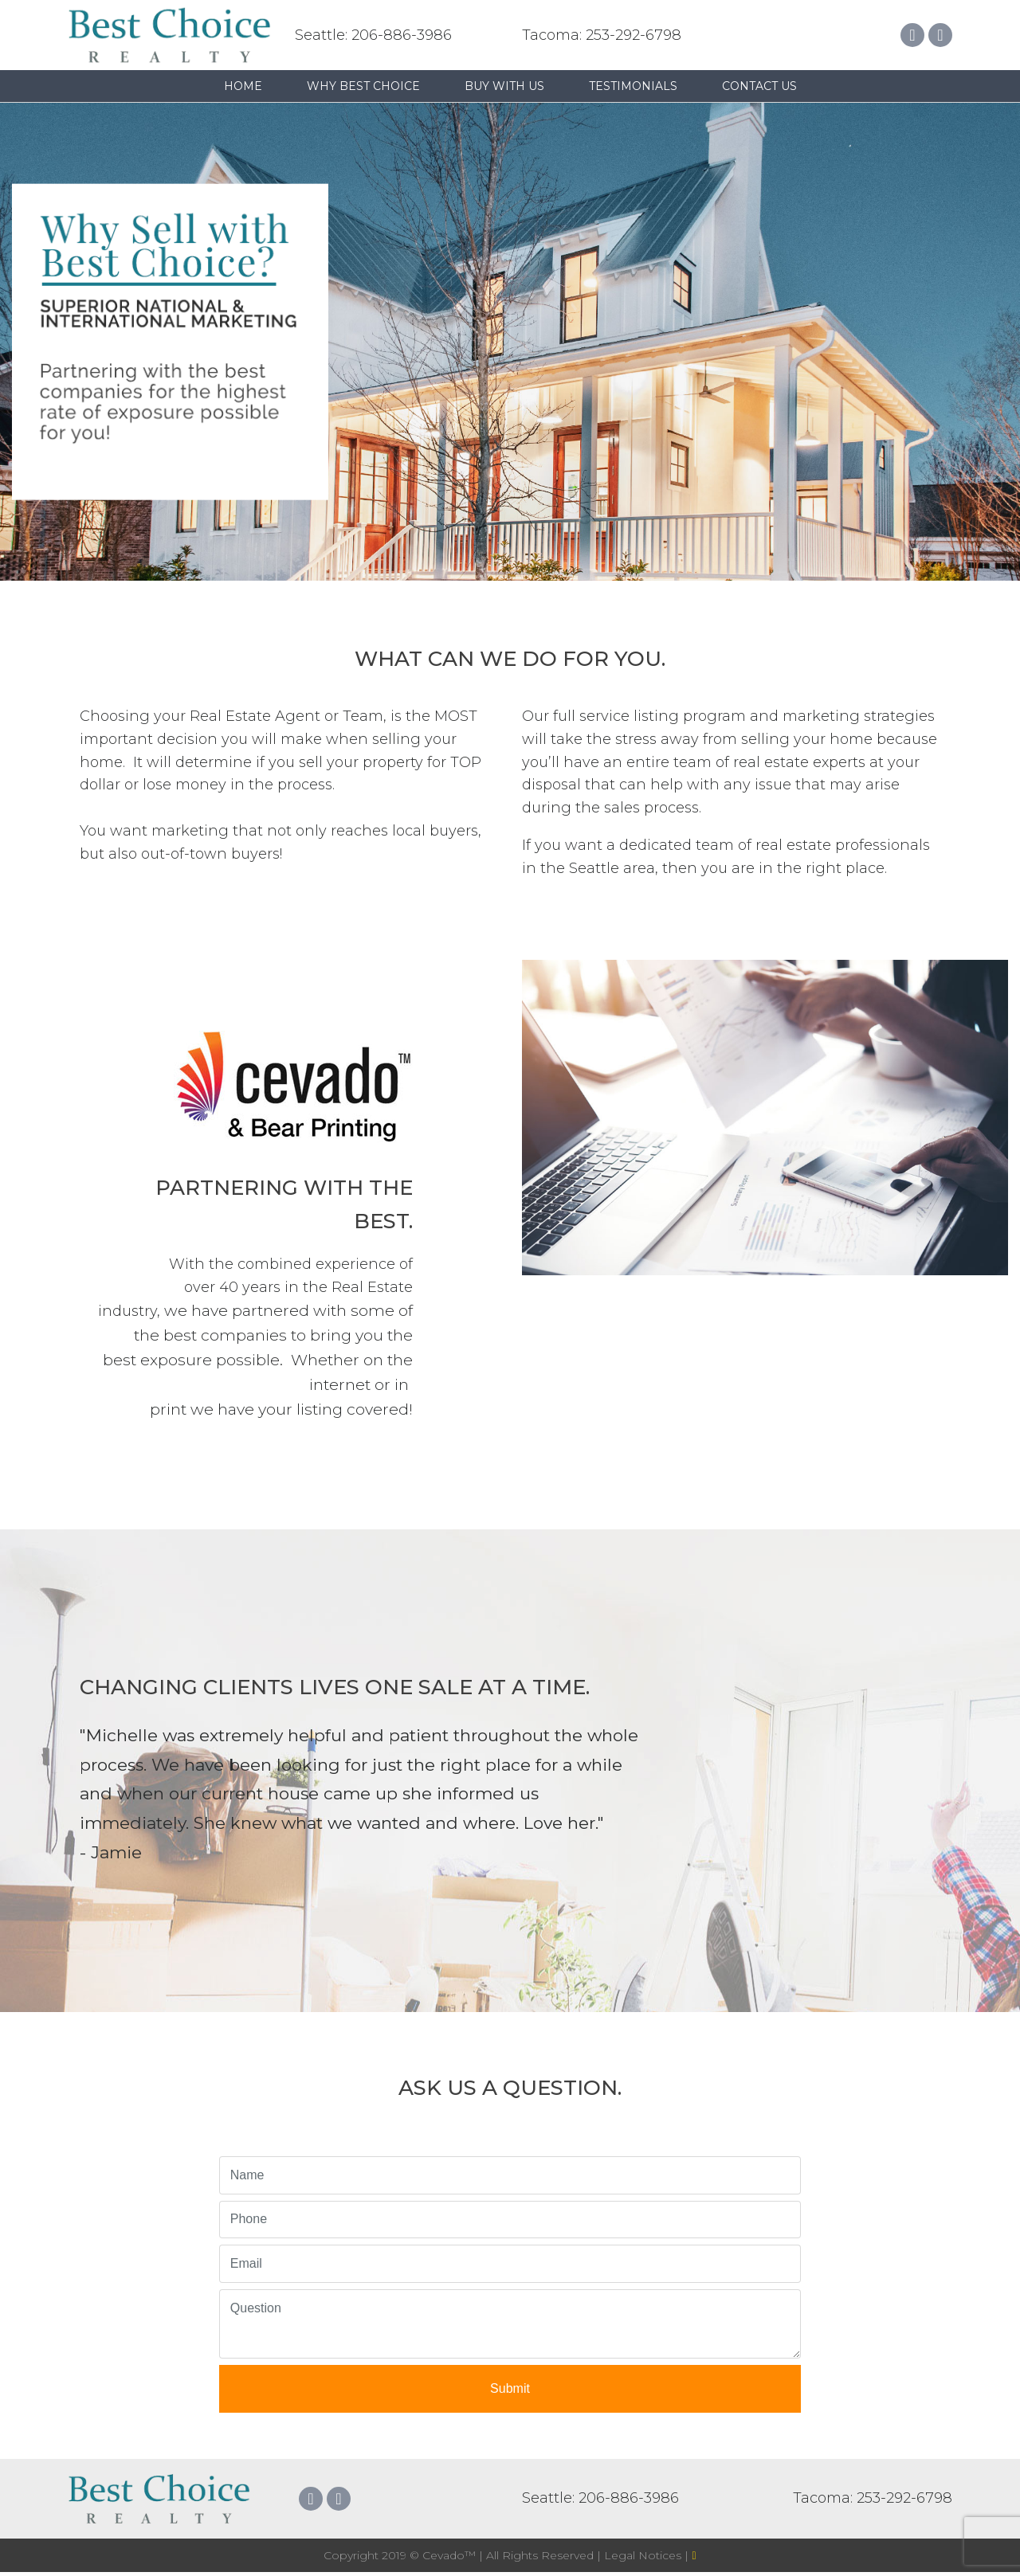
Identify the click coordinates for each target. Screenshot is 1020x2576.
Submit (510, 2388)
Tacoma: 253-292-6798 (601, 35)
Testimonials (633, 86)
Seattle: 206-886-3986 (373, 35)
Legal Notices (644, 2555)
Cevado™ (450, 2555)
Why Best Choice (363, 86)
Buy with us (504, 86)
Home (243, 86)
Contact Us (759, 86)
